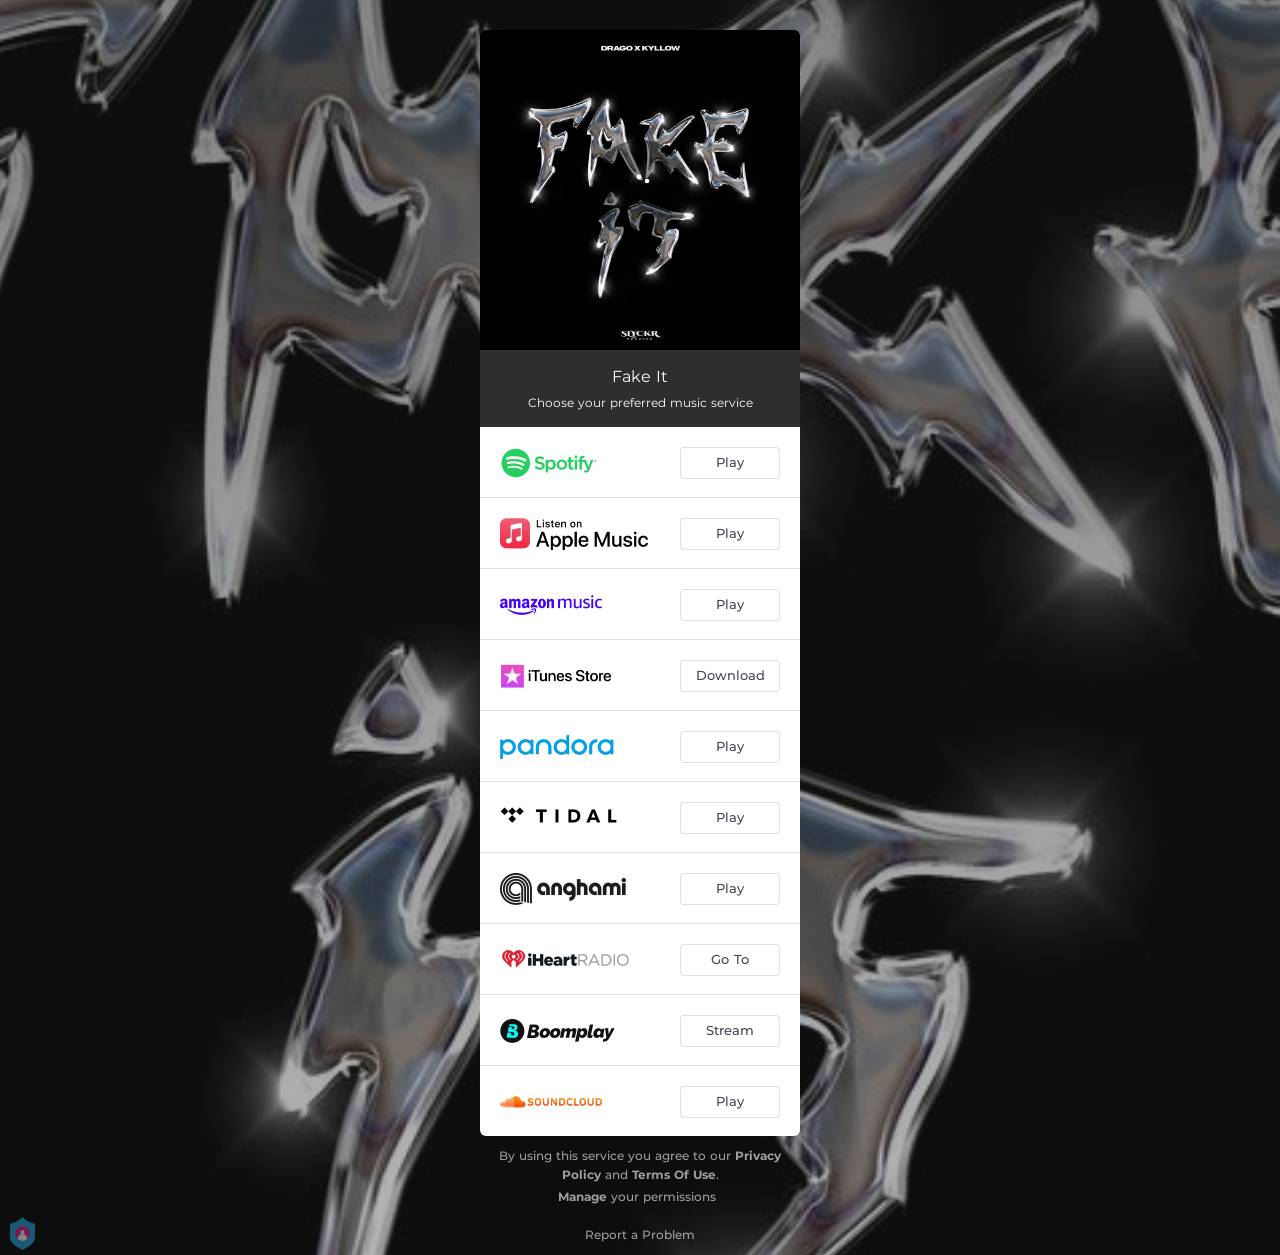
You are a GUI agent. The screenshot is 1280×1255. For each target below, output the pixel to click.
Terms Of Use (674, 1174)
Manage (582, 1196)
